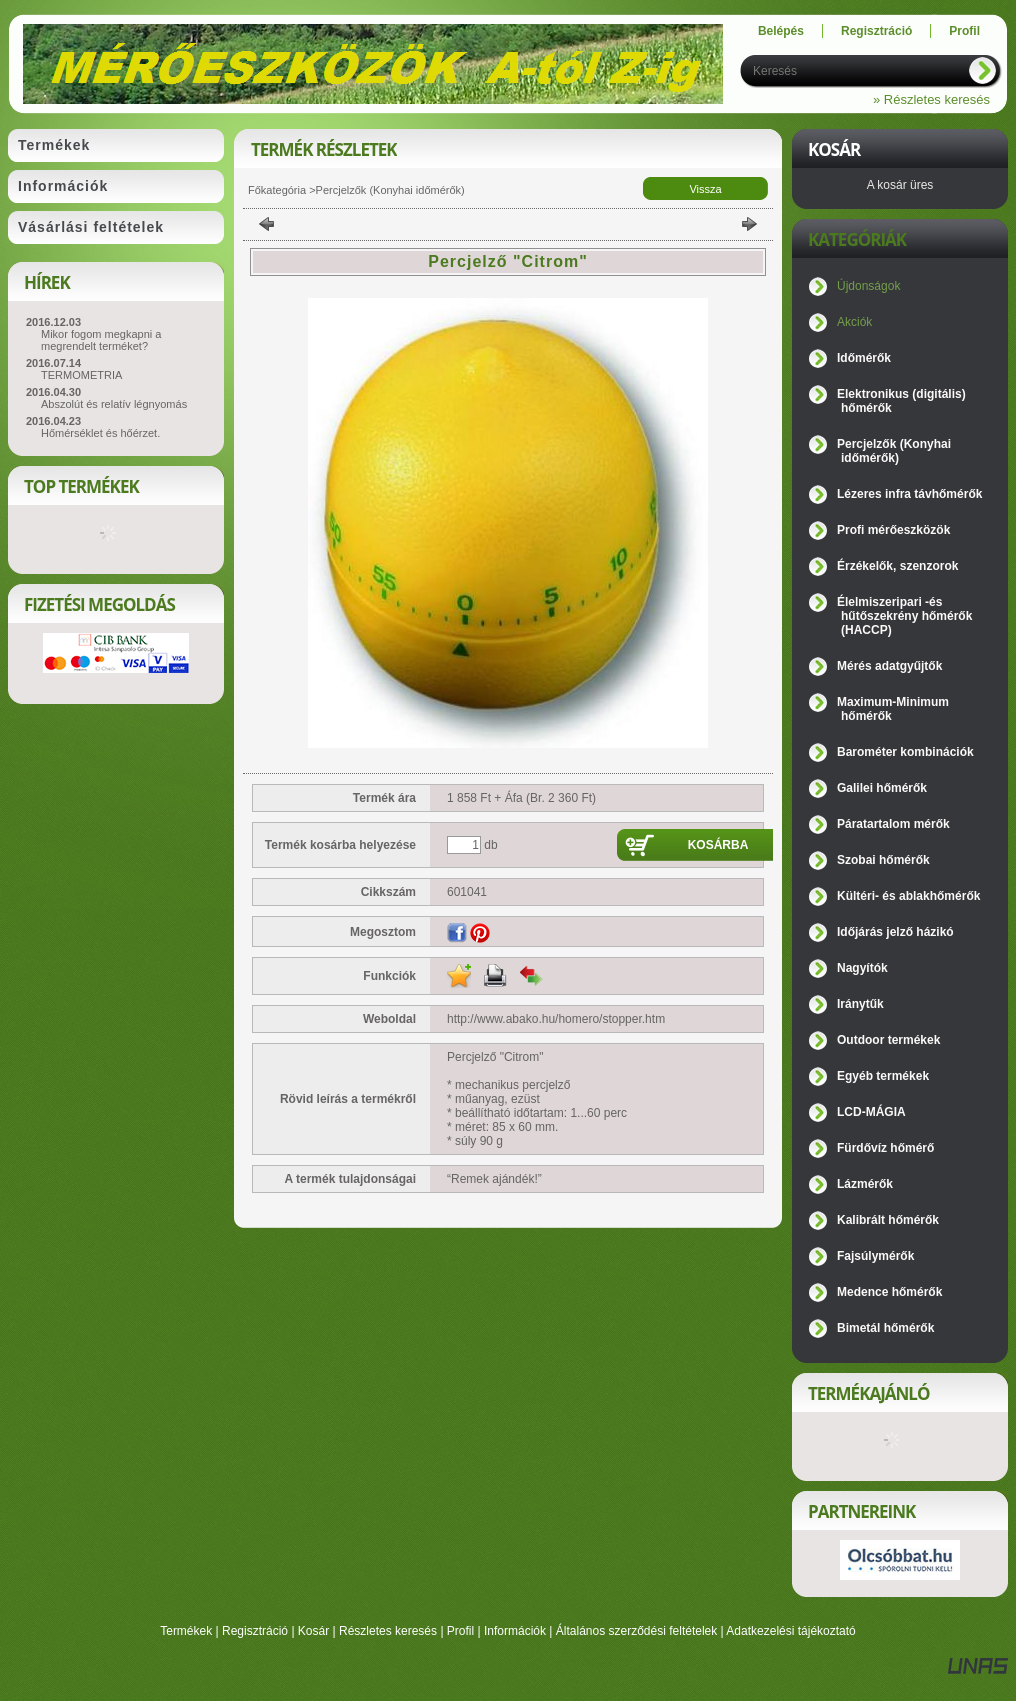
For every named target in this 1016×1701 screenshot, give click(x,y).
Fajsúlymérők (875, 1256)
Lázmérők (865, 1184)
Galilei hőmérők (882, 788)
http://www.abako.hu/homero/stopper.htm (556, 1019)
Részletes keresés (388, 1631)
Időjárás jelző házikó (895, 932)
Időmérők (864, 358)
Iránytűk (860, 1004)
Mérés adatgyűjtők (889, 666)
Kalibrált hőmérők (888, 1220)
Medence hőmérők (889, 1292)
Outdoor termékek (888, 1040)
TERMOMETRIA (81, 375)
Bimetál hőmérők (885, 1328)
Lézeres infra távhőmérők (909, 494)
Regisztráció (255, 1631)
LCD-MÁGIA (871, 1112)
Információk (515, 1631)
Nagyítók (862, 968)
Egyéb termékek (883, 1076)
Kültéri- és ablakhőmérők (908, 896)
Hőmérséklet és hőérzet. (100, 433)
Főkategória (277, 190)
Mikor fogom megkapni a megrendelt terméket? (101, 340)
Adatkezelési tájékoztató (790, 1631)
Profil (460, 1631)
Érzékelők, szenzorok (897, 566)
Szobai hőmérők (883, 860)
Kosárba (718, 845)
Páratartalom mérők (893, 824)
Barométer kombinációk (905, 752)
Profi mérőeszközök (893, 530)
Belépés (781, 31)
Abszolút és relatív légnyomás (114, 404)
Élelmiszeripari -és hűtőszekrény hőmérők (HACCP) (904, 616)
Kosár (313, 1631)
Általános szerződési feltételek (636, 1631)
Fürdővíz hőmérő (885, 1148)
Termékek (186, 1631)
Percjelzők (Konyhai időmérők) (390, 190)
